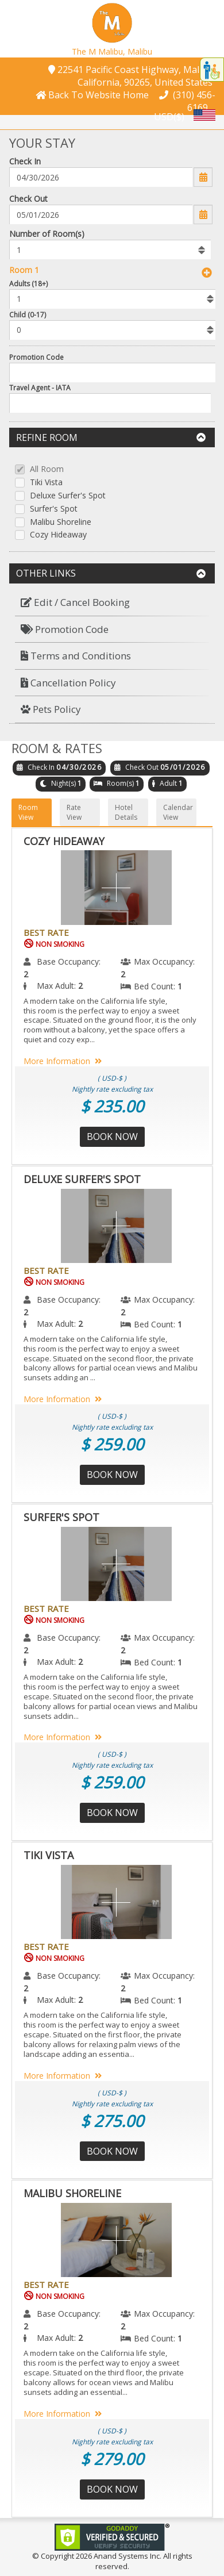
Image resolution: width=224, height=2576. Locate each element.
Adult (168, 783)
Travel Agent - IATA (40, 388)
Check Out (28, 198)
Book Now (112, 1136)
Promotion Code (36, 357)
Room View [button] (28, 812)
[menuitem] (112, 602)
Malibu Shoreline (60, 522)
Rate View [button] (74, 812)
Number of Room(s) (46, 233)
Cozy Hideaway (58, 535)
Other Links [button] (111, 573)
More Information (65, 1060)
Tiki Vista (46, 482)
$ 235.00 (112, 1106)
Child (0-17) (27, 315)
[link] (112, 2536)
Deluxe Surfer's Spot (68, 496)
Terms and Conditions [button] (76, 655)
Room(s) (120, 783)
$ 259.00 (112, 1444)
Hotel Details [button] (126, 812)
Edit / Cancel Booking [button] (75, 602)
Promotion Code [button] (65, 629)
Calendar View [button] (178, 812)
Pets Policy (51, 709)
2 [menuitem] (26, 974)
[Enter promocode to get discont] (114, 372)
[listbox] (110, 249)
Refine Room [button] (111, 437)
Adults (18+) (28, 284)
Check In (25, 161)
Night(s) (63, 783)
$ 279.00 (112, 2459)
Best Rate (46, 932)
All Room (47, 469)
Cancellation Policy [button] (68, 682)
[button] (112, 22)
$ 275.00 (112, 2121)
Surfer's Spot (54, 509)
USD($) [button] (169, 116)
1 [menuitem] (179, 986)
